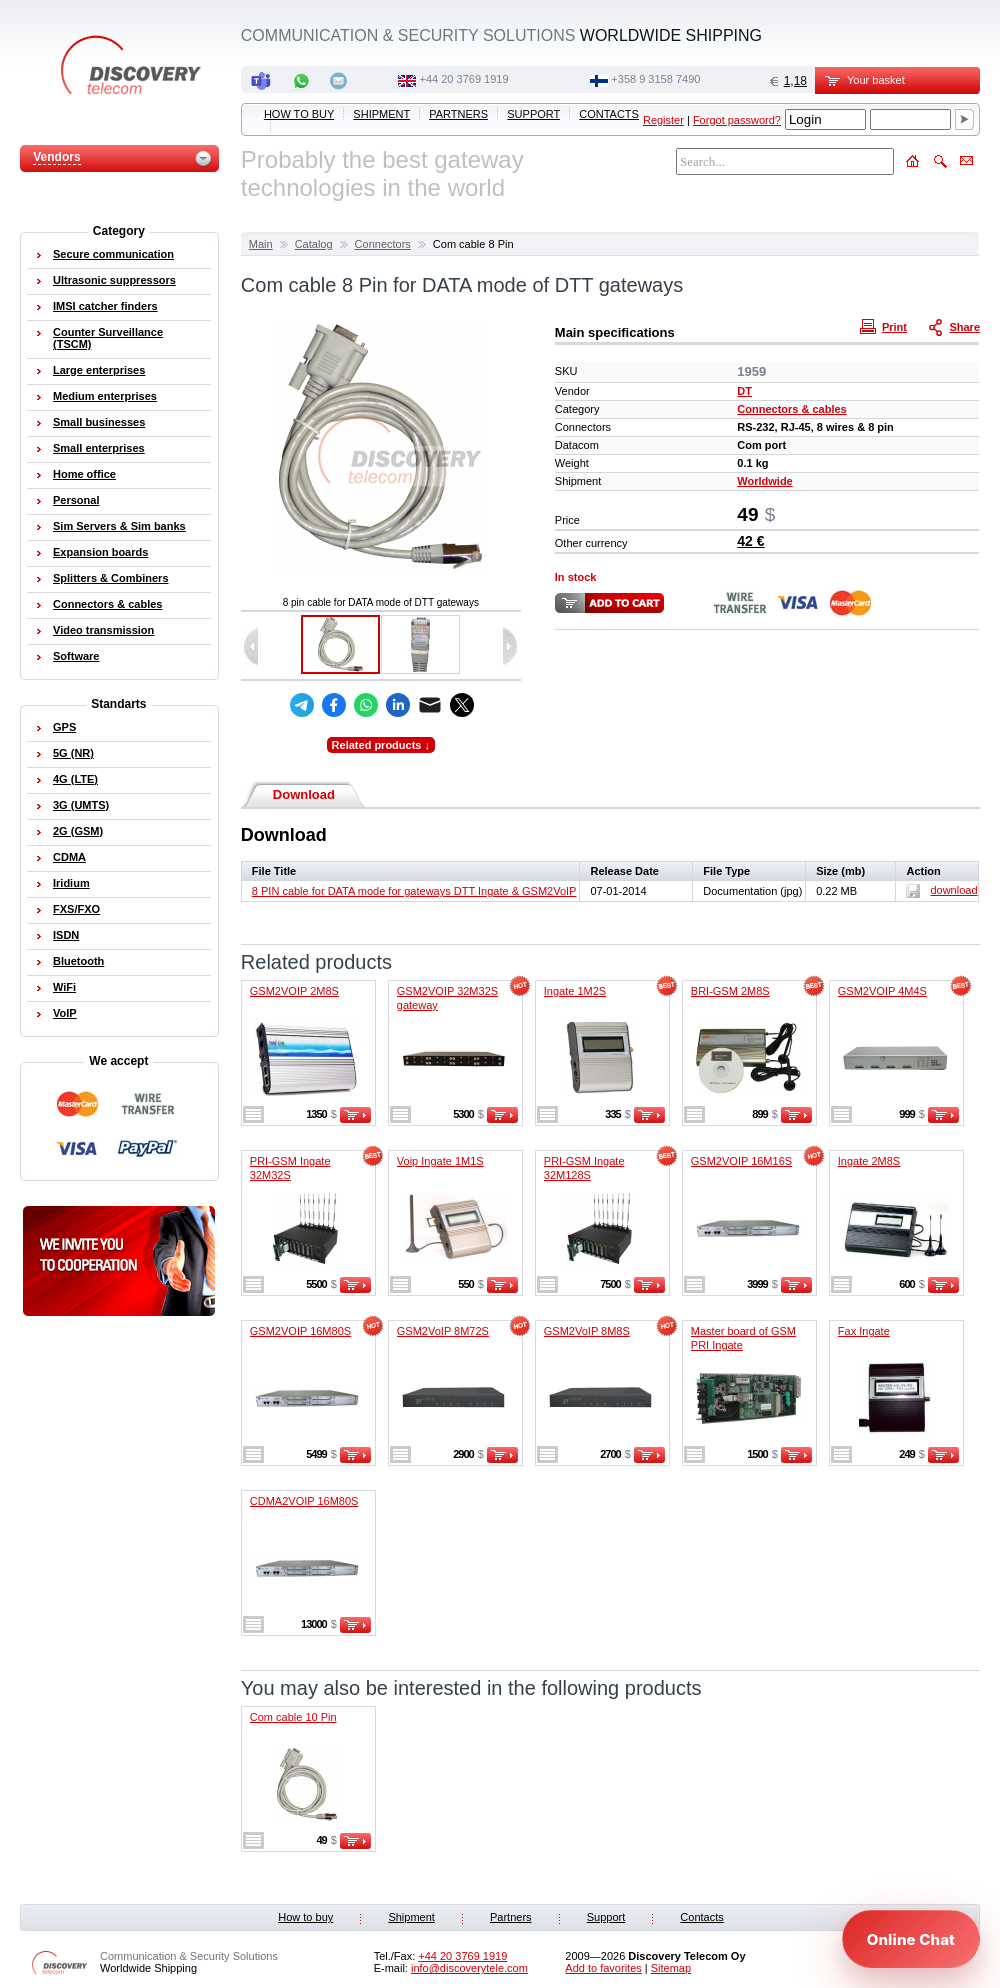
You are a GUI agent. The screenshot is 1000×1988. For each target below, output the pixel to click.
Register (663, 120)
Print (886, 326)
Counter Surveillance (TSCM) (108, 338)
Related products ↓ (381, 745)
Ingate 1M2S (575, 991)
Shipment (381, 114)
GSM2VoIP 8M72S (443, 1331)
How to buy (299, 114)
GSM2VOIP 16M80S (300, 1331)
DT (744, 391)
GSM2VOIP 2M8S (294, 991)
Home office (84, 474)
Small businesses (99, 422)
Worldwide (764, 481)
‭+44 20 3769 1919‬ (464, 79)
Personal (76, 500)
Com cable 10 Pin (293, 1717)
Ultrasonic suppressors (114, 280)
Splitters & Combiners (111, 578)
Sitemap (671, 1968)
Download (304, 794)
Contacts (609, 114)
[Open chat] (911, 1939)
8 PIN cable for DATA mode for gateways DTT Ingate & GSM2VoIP (414, 891)
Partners (458, 114)
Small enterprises (99, 448)
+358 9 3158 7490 (655, 79)
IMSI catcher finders (105, 306)
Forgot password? (737, 120)
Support (533, 114)
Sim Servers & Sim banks (119, 526)
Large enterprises (99, 370)
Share (956, 326)
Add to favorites (603, 1968)
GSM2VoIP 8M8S (587, 1331)
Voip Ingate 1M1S (440, 1161)
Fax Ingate (864, 1331)
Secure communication (113, 254)
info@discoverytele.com (469, 1968)
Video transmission (103, 630)
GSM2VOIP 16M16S (741, 1161)
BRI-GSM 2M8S (730, 991)
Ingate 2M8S (869, 1161)
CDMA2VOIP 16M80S (304, 1501)
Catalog (314, 244)
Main (261, 244)
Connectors (383, 244)
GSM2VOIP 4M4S (882, 991)
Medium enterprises (105, 396)
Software (76, 656)
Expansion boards (100, 552)
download (941, 890)
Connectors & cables (791, 409)
